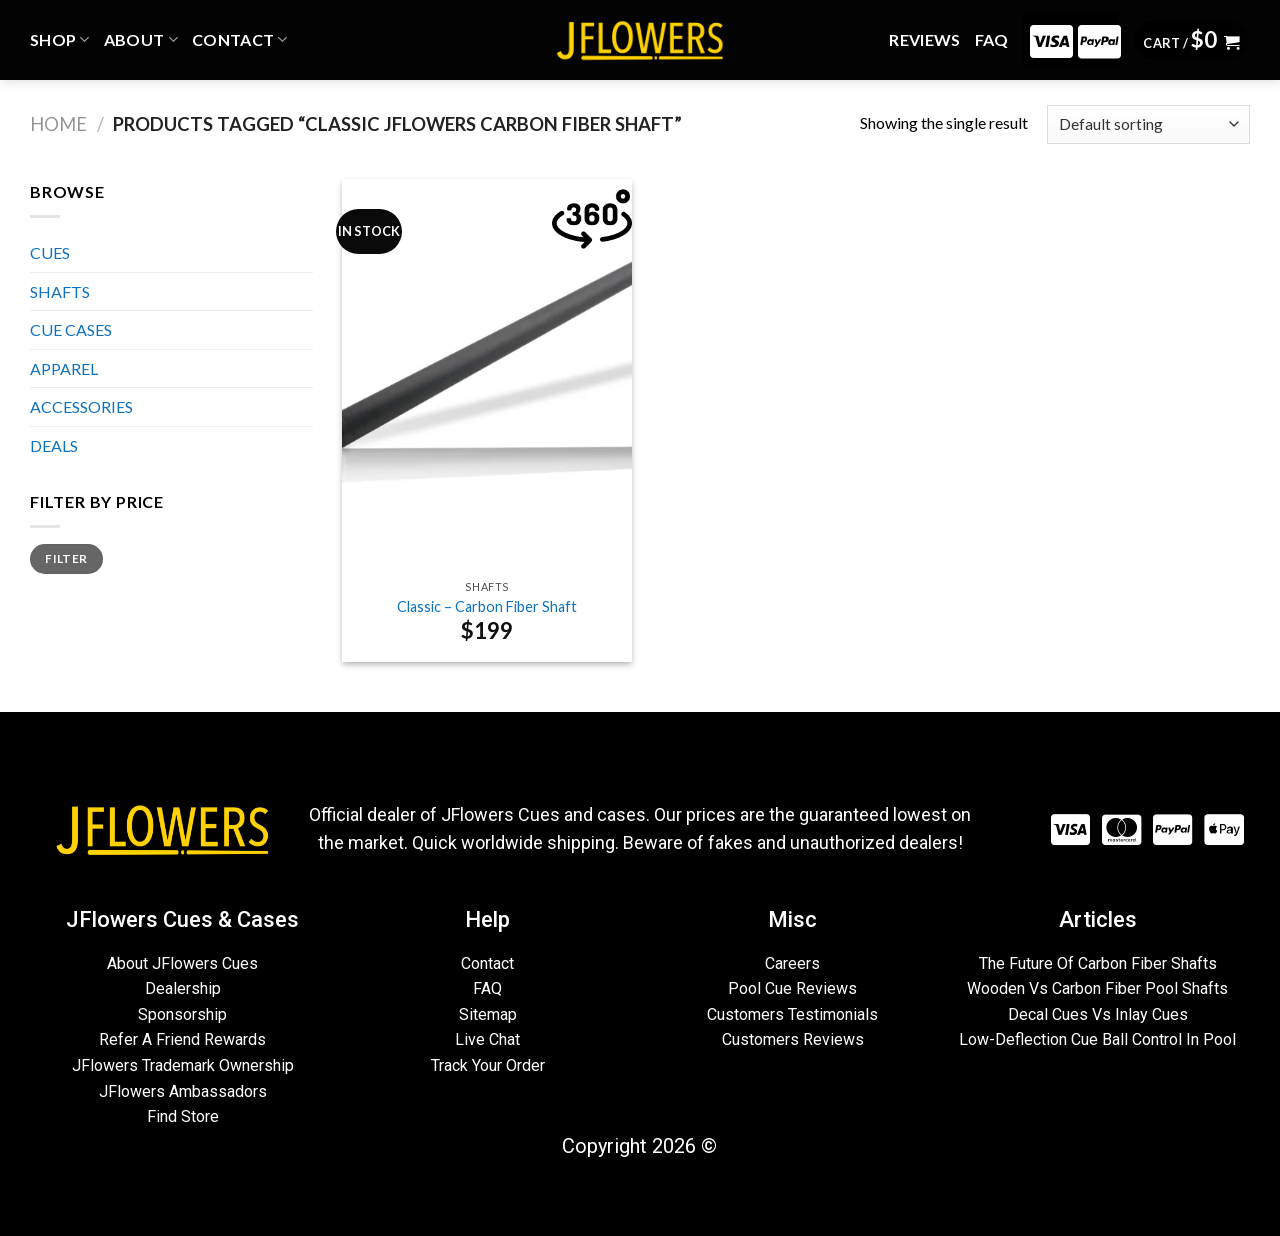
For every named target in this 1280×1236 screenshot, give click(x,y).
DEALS (54, 445)
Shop (60, 40)
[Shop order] (1148, 124)
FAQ (992, 39)
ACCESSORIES (81, 406)
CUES (50, 252)
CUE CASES (71, 329)
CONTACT (240, 40)
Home (58, 124)
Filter (66, 558)
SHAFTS (60, 291)
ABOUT (141, 40)
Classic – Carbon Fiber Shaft (487, 606)
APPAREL (64, 368)
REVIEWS (924, 39)
